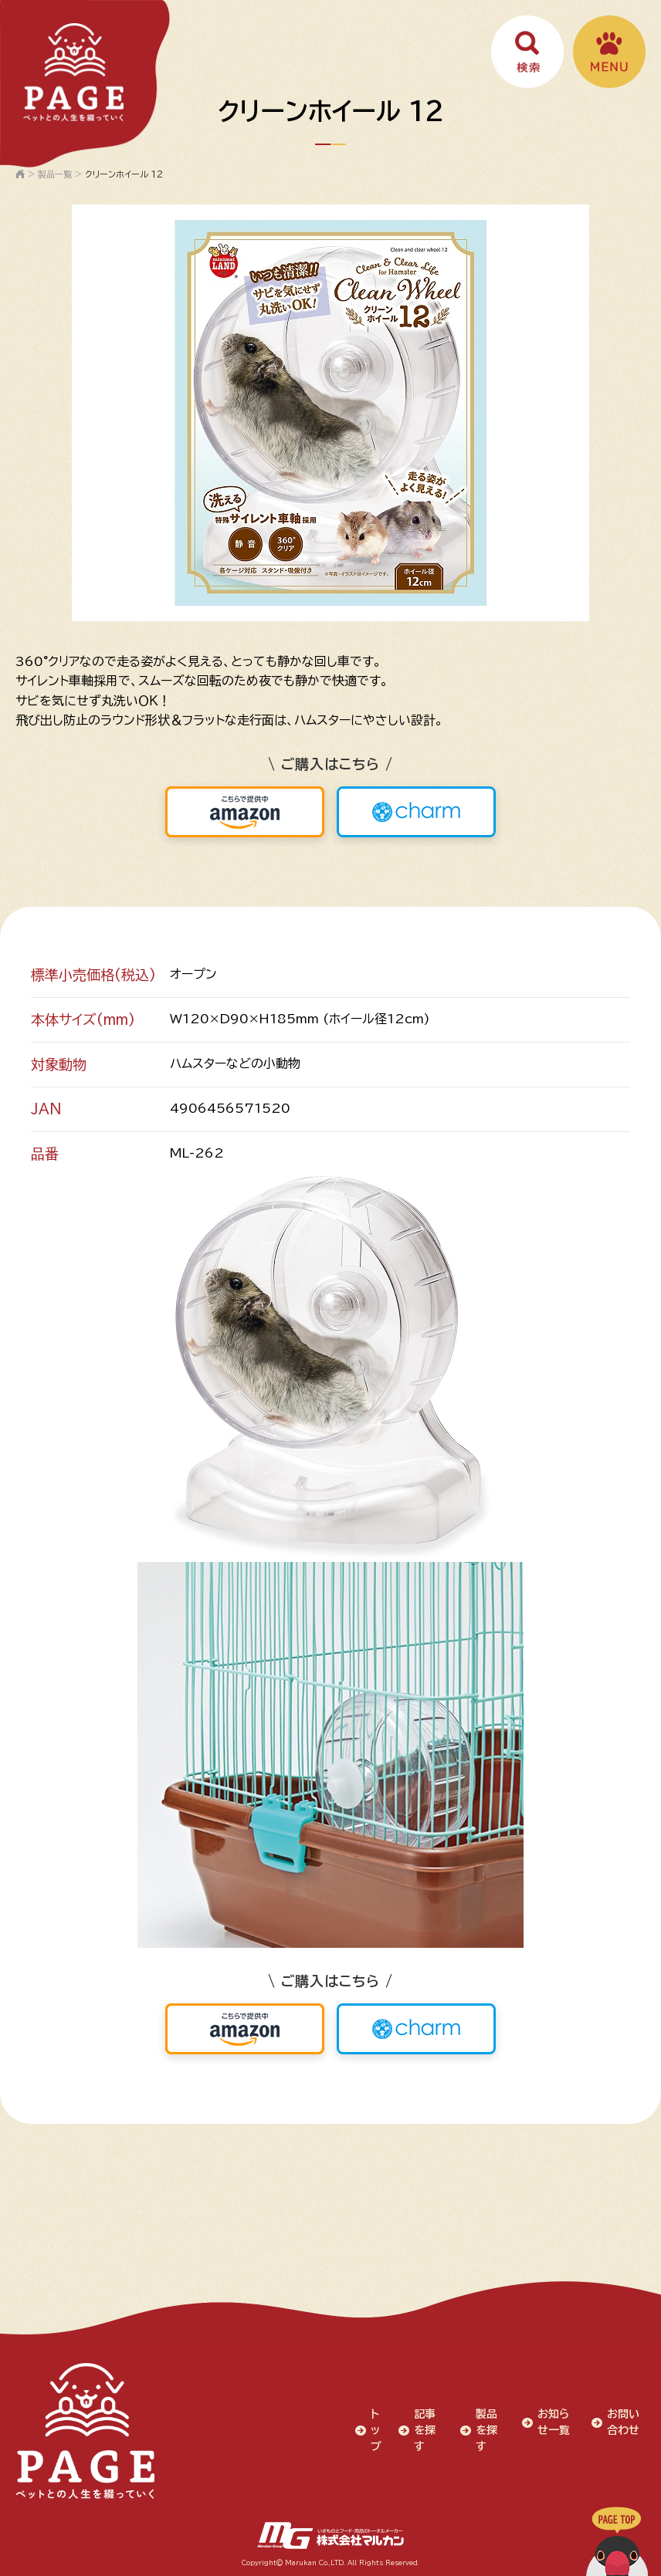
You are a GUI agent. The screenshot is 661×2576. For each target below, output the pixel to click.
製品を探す (486, 2430)
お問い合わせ (623, 2422)
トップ (376, 2430)
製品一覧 (55, 174)
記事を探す (425, 2430)
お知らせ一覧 (553, 2422)
